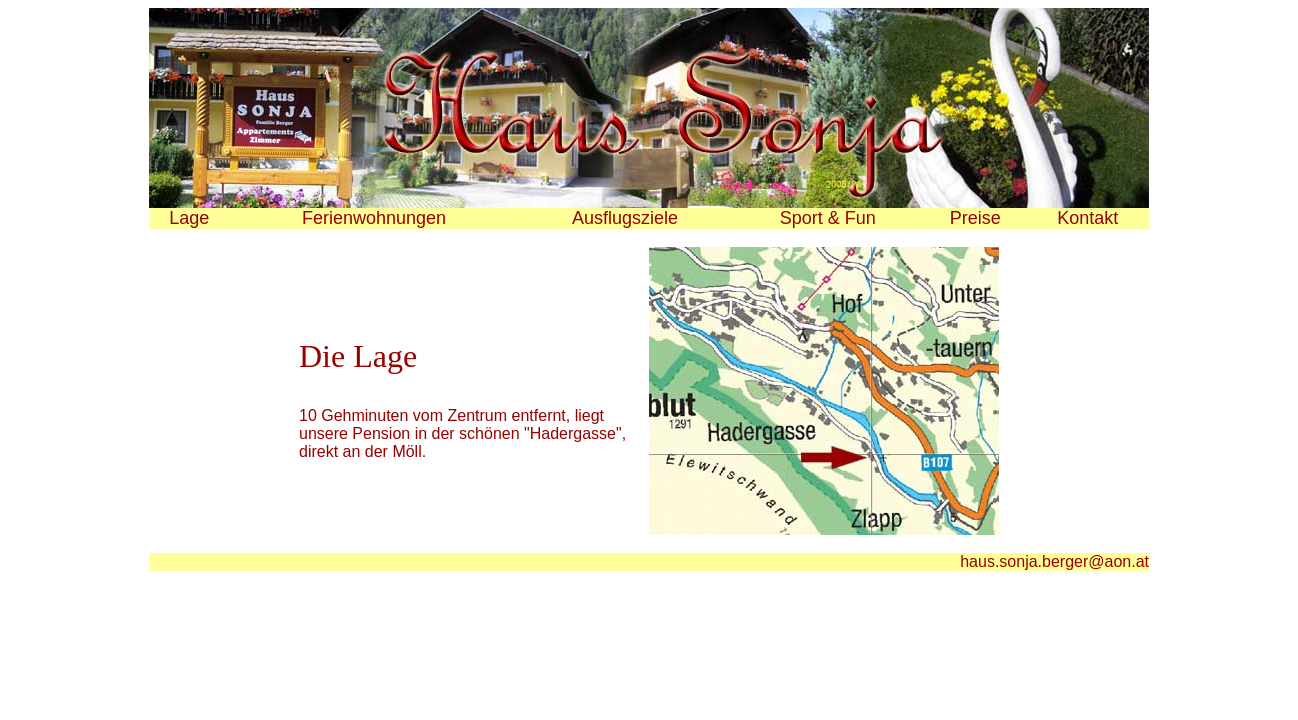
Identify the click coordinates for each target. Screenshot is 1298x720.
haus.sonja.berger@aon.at (1054, 561)
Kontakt (1087, 218)
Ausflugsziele (625, 218)
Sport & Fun (828, 218)
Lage (189, 218)
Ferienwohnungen (374, 218)
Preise (975, 218)
